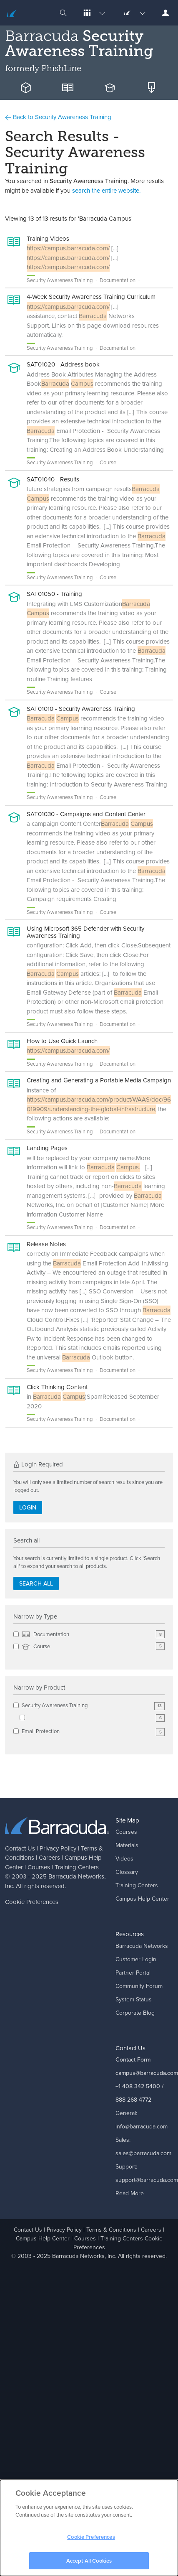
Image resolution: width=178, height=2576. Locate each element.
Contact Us (20, 1848)
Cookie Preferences (31, 1902)
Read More (129, 2193)
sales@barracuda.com (143, 2153)
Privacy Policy (58, 1848)
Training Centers (77, 1867)
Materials (126, 1845)
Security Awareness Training (93, 1705)
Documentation (93, 1634)
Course (93, 1646)
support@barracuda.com (146, 2180)
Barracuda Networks (76, 1876)
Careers (49, 1857)
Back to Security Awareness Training (58, 117)
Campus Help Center (142, 1898)
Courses (39, 1867)
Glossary (126, 1872)
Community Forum (139, 1986)
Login (27, 1507)
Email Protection (93, 1731)
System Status (133, 1999)
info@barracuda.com (141, 2126)
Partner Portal (132, 1972)
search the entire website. (106, 190)
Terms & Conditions (111, 2229)
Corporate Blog (135, 2012)
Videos (124, 1858)
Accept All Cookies (89, 2564)
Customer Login (135, 1959)
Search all (36, 1583)
